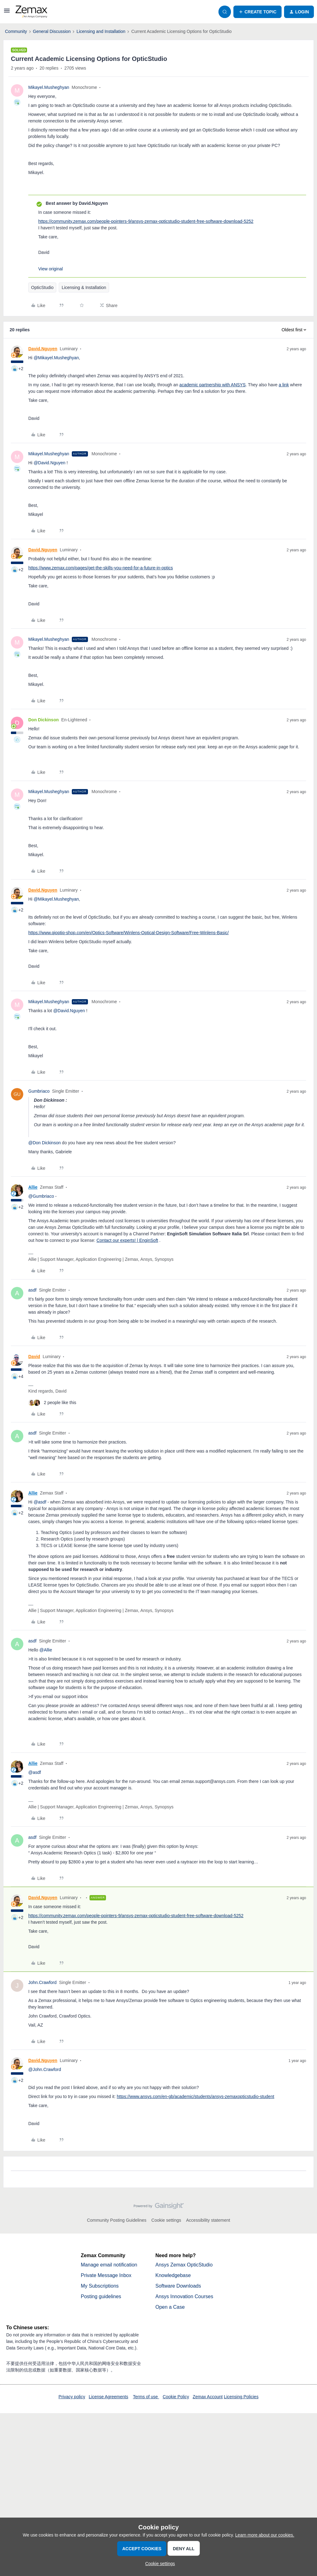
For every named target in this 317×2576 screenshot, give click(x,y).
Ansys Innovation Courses (184, 2296)
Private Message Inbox (106, 2275)
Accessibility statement (208, 2220)
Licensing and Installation (100, 31)
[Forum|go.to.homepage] (31, 12)
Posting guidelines (101, 2296)
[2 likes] (52, 1402)
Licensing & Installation (84, 287)
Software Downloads (178, 2286)
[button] (7, 12)
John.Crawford (42, 1982)
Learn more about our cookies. (264, 2534)
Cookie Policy (176, 2396)
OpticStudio (42, 287)
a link (284, 384)
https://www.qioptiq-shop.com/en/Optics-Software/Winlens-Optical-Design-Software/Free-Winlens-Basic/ (128, 932)
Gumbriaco (38, 1091)
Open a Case (170, 2307)
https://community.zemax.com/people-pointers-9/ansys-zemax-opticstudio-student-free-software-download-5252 (145, 221)
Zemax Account (208, 2396)
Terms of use (146, 2396)
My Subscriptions (100, 2286)
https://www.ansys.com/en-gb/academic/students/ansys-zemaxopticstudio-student (195, 2096)
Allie (33, 1187)
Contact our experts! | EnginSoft (127, 1240)
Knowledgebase (173, 2275)
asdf (32, 1290)
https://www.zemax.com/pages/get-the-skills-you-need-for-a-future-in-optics (100, 567)
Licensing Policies (241, 2396)
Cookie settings (166, 2220)
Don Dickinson (43, 719)
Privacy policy (71, 2396)
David (34, 1356)
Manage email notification (109, 2264)
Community (16, 31)
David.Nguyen (42, 348)
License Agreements (108, 2396)
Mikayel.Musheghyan (48, 87)
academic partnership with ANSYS (212, 384)
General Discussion (52, 31)
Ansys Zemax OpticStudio (184, 2264)
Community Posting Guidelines (116, 2220)
